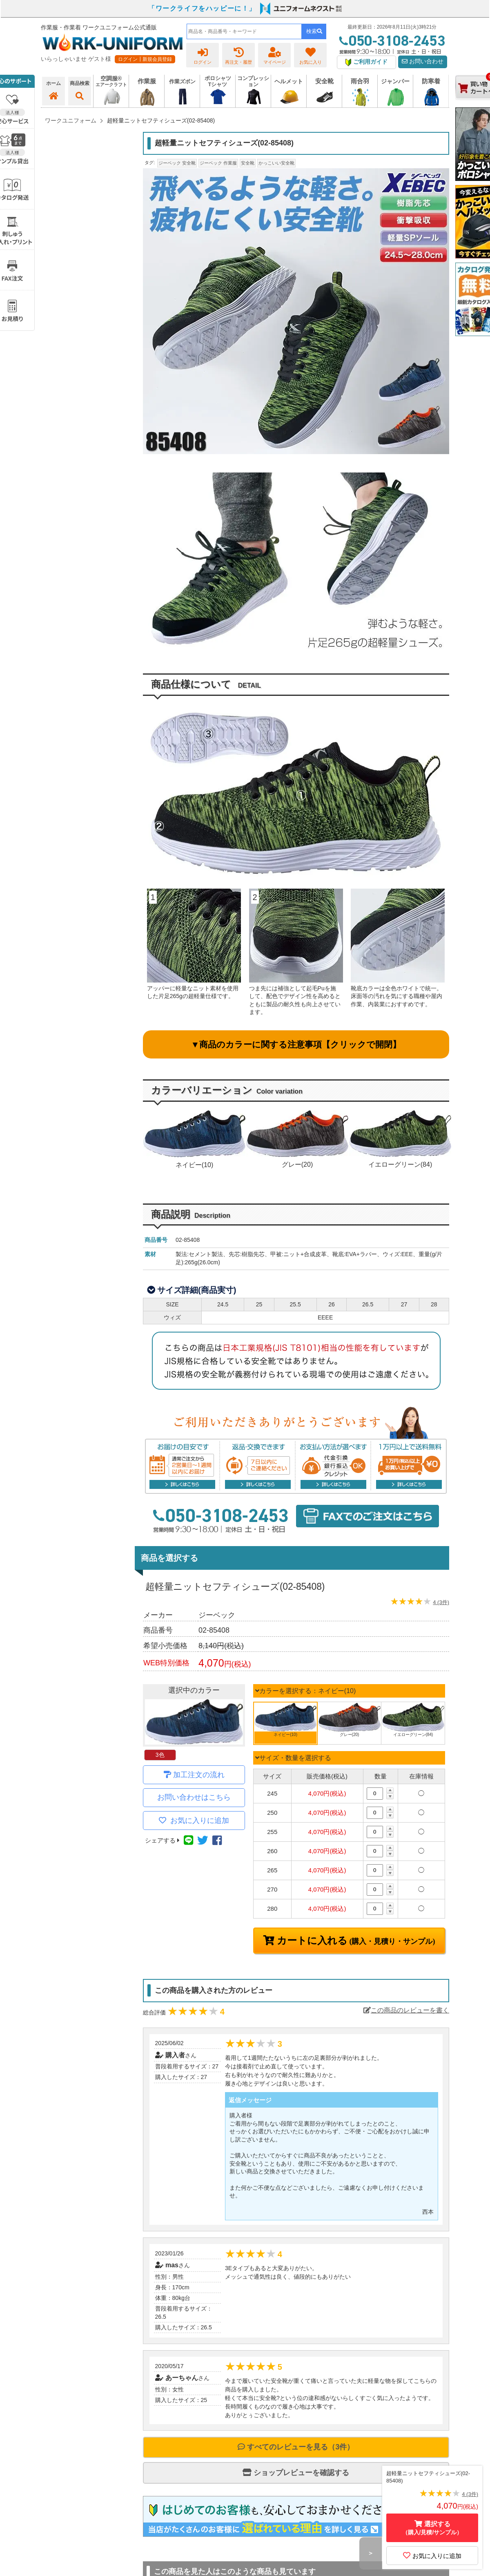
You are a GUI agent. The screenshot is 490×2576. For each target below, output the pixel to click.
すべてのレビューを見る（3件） (296, 2447)
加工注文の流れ (199, 1775)
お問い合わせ (422, 61)
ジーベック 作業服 (218, 162)
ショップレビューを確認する (296, 2473)
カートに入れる (354, 1940)
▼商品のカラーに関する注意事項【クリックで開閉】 (296, 1044)
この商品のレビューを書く (406, 2010)
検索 (314, 31)
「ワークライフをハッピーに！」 (202, 8)
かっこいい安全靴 (276, 162)
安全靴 (247, 162)
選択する (432, 2528)
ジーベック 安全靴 (177, 162)
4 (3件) (441, 1602)
